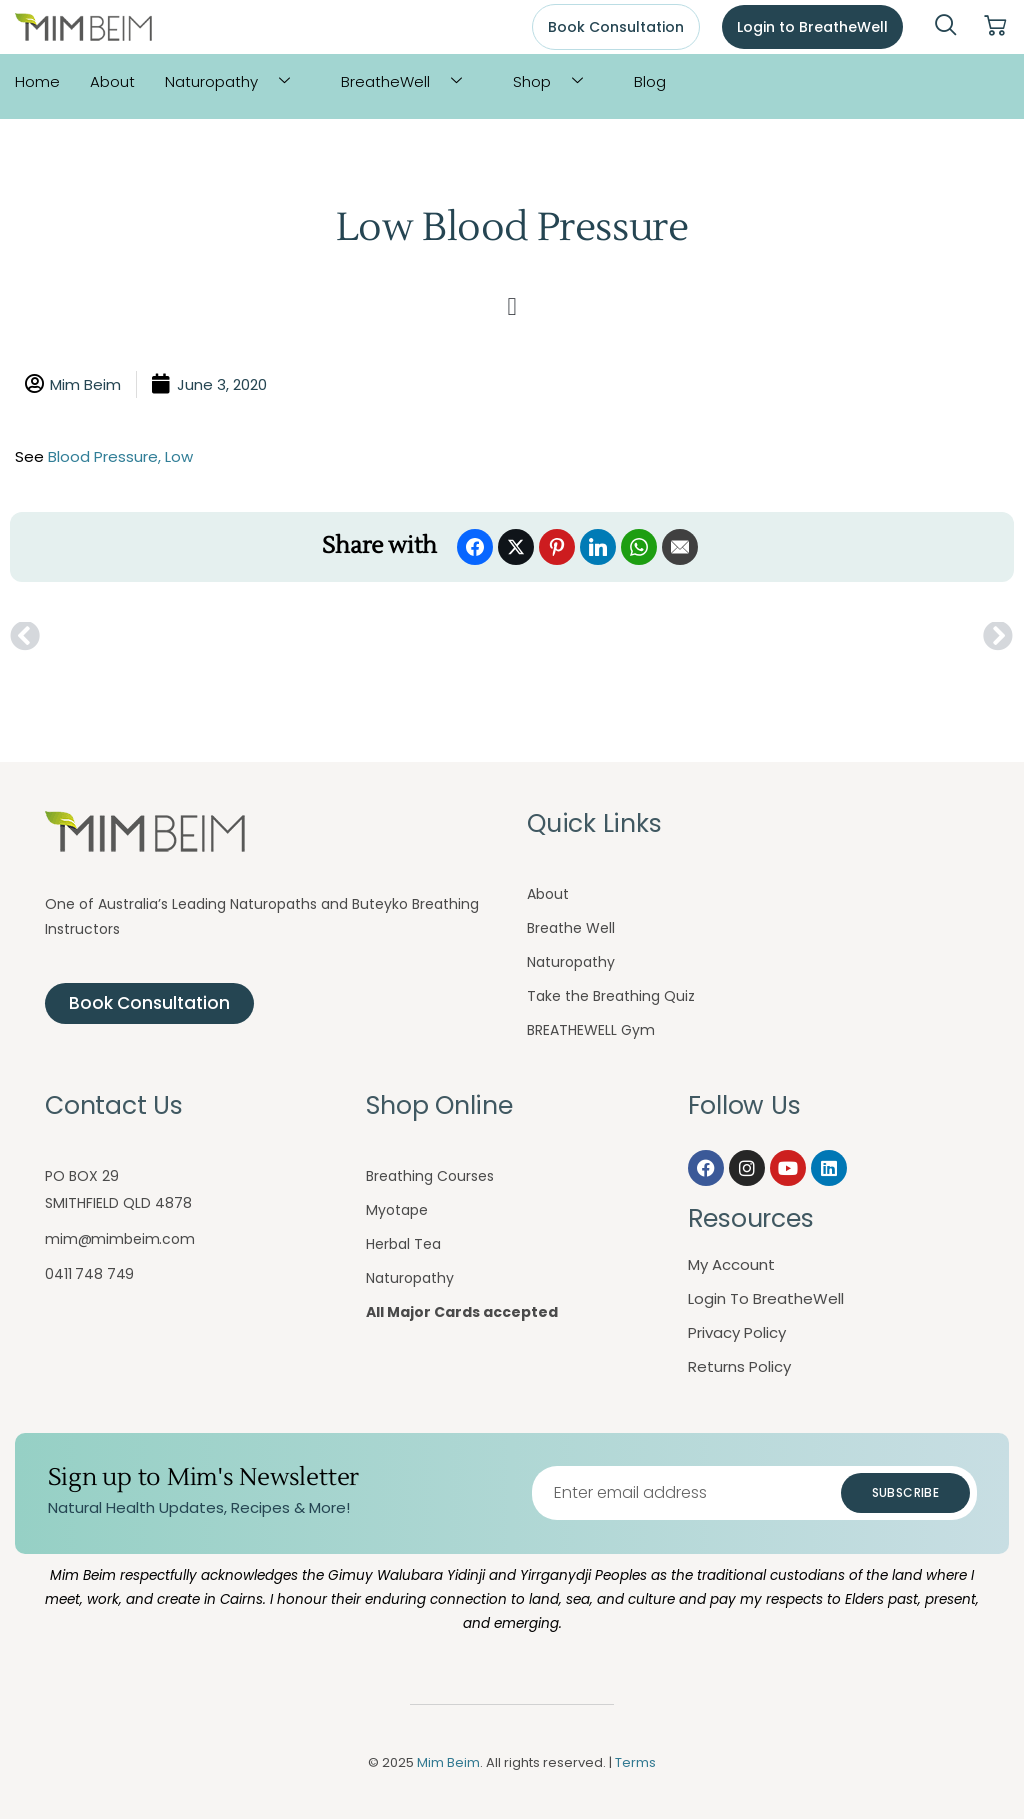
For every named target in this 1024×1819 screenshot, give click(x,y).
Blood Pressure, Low (120, 456)
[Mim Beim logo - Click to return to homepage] (83, 27)
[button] (512, 307)
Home (37, 81)
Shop (555, 81)
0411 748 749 (89, 1274)
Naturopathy (235, 81)
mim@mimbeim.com (120, 1239)
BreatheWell (409, 81)
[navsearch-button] (946, 27)
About (112, 81)
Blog (650, 81)
